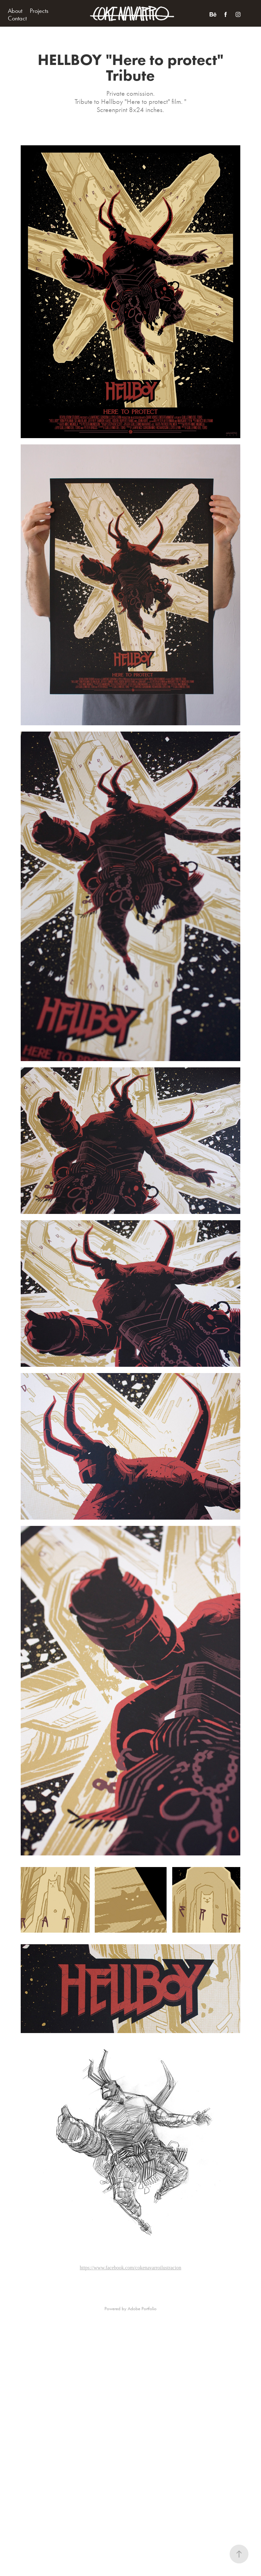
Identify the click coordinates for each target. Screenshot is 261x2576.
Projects (39, 10)
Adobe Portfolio (142, 2308)
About (15, 10)
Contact (17, 18)
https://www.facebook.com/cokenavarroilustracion (130, 2267)
